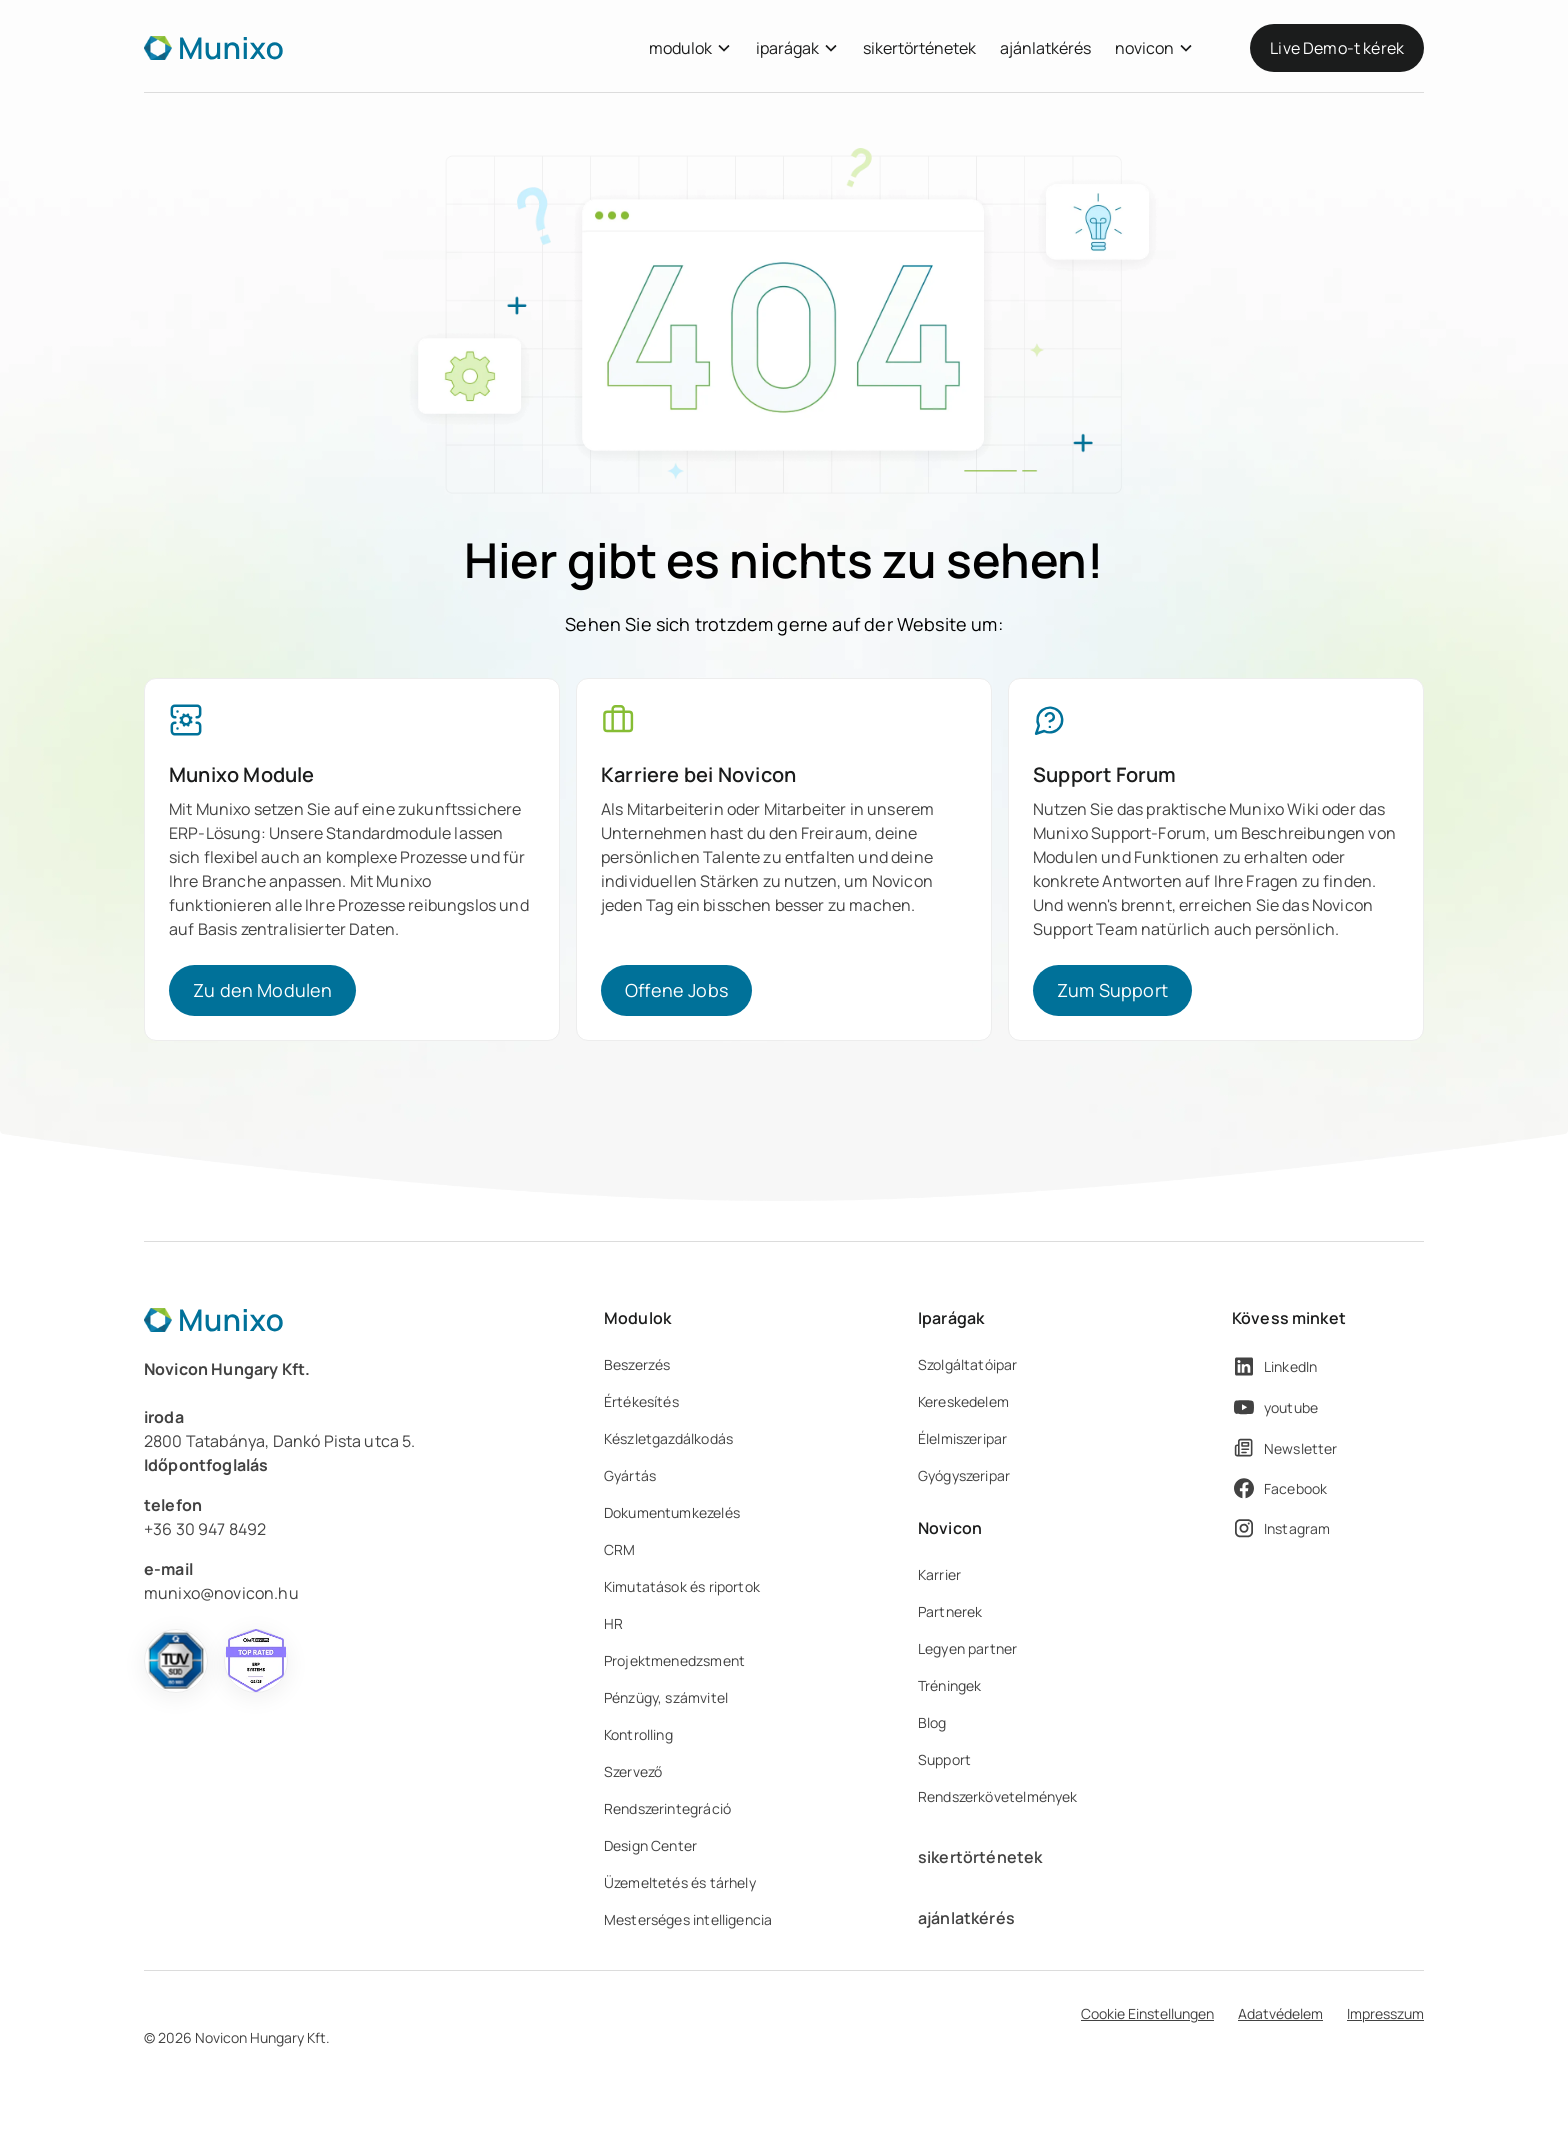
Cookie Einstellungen (1147, 2013)
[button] (690, 48)
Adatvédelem (1280, 2013)
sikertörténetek (919, 48)
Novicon (950, 1528)
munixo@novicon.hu (221, 1593)
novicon (1144, 48)
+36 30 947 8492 (205, 1529)
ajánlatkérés (1045, 48)
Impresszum (1385, 2013)
